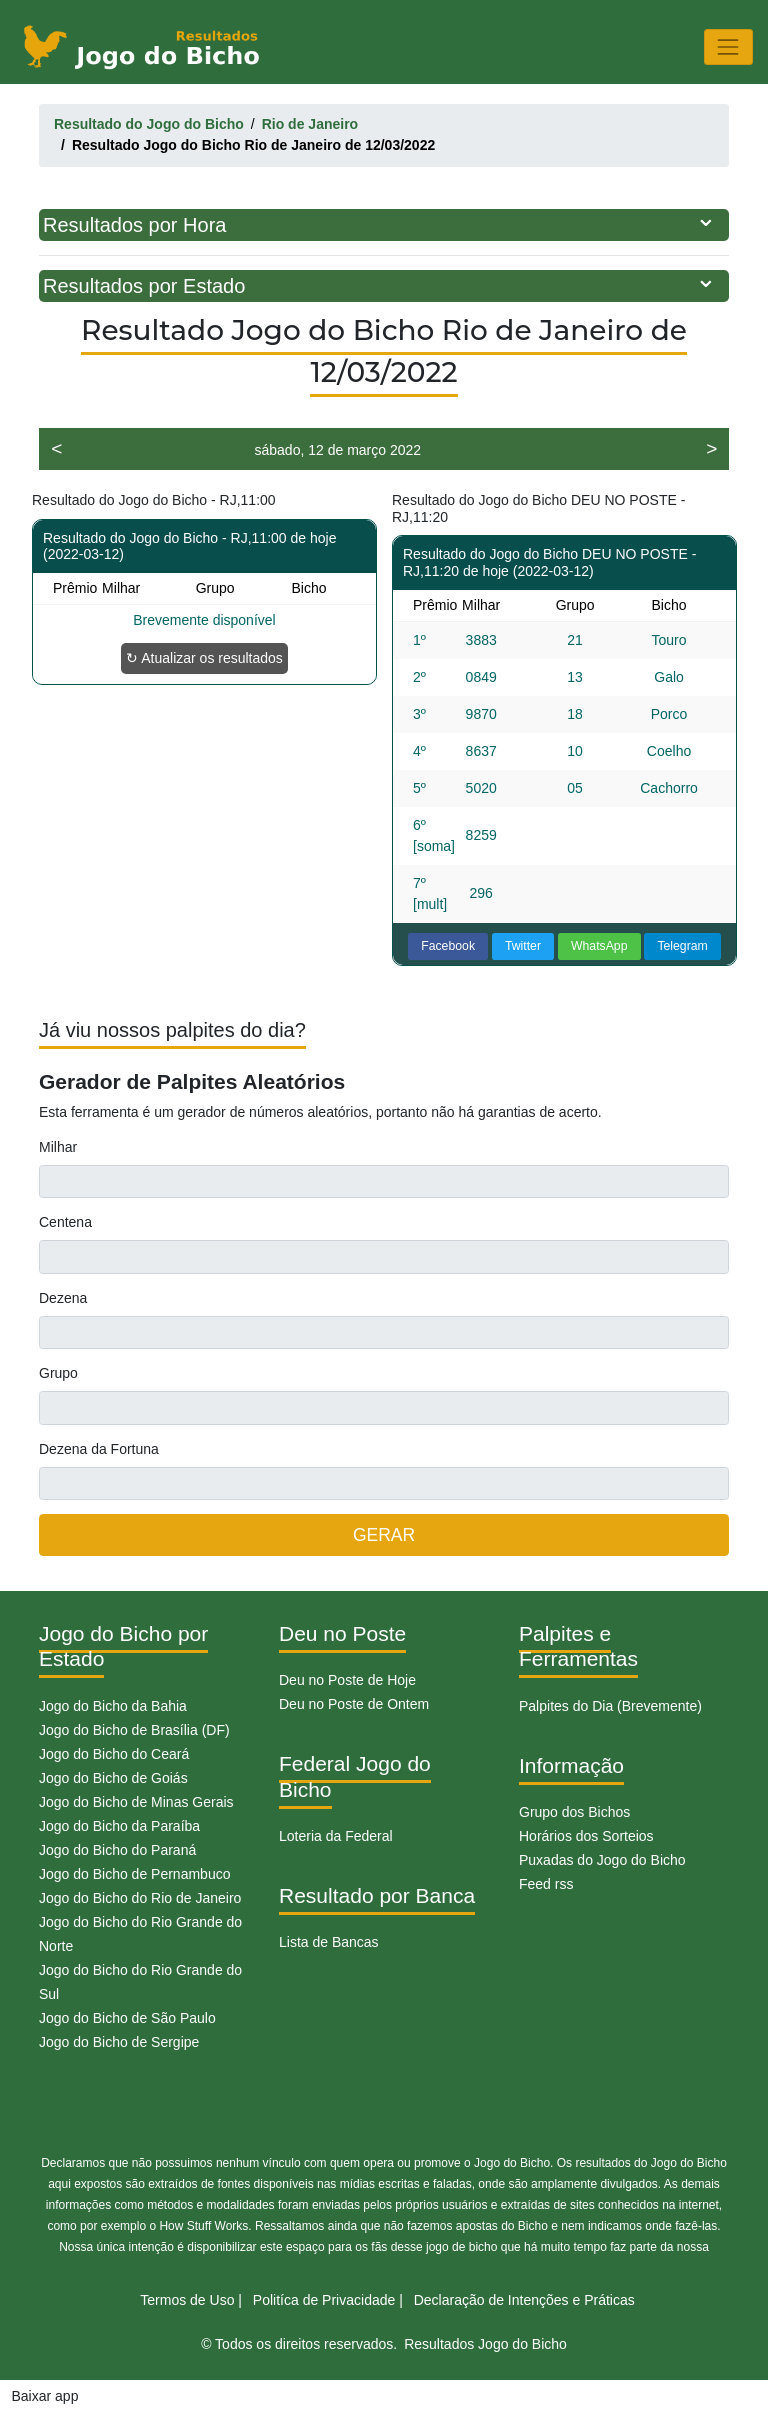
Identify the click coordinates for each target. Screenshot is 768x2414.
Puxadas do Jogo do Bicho (602, 1860)
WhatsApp (599, 946)
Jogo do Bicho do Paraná (117, 1850)
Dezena (63, 1298)
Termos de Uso (187, 2300)
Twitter (523, 946)
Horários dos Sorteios (586, 1836)
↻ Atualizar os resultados (204, 658)
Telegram (682, 946)
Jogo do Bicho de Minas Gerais (136, 1802)
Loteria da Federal (336, 1836)
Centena (65, 1222)
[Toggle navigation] (728, 46)
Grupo (58, 1373)
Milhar (58, 1147)
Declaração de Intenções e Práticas (524, 2300)
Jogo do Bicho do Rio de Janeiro (140, 1898)
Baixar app (45, 2396)
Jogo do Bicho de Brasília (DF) (134, 1730)
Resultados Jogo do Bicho (485, 2344)
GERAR (384, 1535)
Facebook (448, 946)
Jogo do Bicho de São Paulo (127, 2018)
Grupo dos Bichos (574, 1812)
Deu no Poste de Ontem (354, 1704)
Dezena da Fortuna (99, 1449)
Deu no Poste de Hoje (347, 1680)
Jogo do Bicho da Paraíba (119, 1826)
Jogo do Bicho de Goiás (113, 1778)
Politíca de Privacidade (324, 2300)
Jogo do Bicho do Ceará (114, 1754)
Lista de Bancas (329, 1942)
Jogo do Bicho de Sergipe (119, 2042)
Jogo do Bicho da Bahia (113, 1706)
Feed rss (546, 1884)
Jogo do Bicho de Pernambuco (134, 1874)
